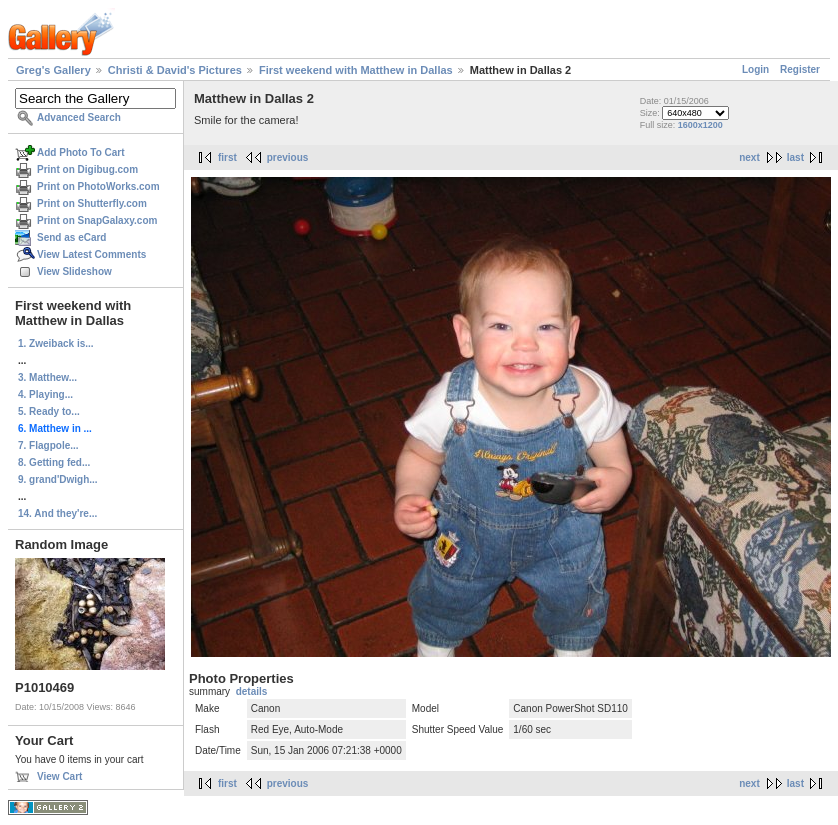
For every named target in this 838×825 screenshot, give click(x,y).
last (795, 157)
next (749, 157)
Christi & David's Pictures (175, 70)
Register (800, 69)
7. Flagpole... (48, 445)
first (227, 157)
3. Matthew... (47, 377)
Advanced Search (79, 117)
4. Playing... (45, 394)
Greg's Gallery (53, 70)
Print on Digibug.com (87, 169)
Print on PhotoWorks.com (98, 186)
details (252, 691)
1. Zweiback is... (56, 343)
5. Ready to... (49, 411)
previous (288, 157)
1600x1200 (700, 125)
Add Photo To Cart (81, 152)
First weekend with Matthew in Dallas (356, 70)
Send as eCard (71, 237)
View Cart (59, 776)
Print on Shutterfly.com (92, 203)
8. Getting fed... (54, 462)
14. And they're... (57, 513)
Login (755, 69)
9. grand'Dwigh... (58, 479)
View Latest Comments (91, 254)
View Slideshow (74, 271)
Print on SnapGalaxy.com (97, 220)
